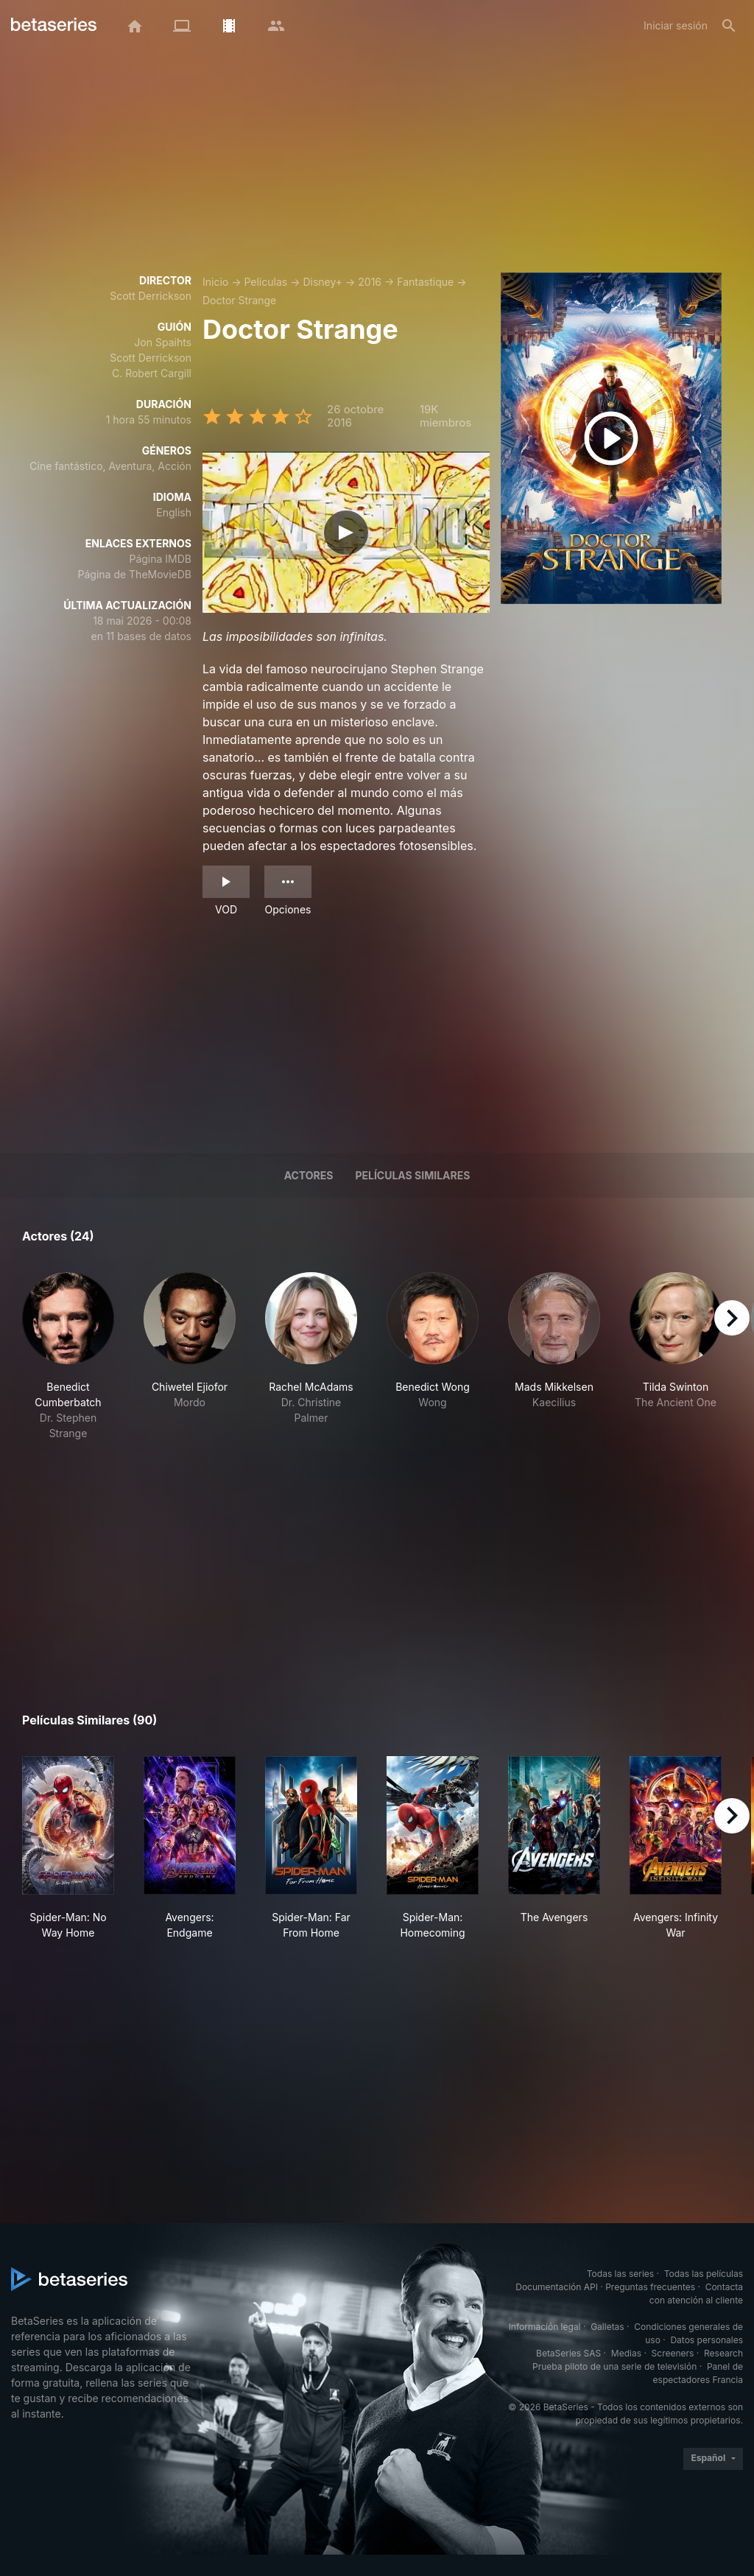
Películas (265, 282)
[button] (68, 1356)
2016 (369, 282)
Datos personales (706, 2339)
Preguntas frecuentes (650, 2286)
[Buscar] (729, 25)
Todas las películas (703, 2273)
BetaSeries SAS (568, 2353)
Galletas (607, 2326)
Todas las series (620, 2273)
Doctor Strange (239, 300)
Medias (626, 2353)
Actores (309, 1175)
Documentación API (556, 2286)
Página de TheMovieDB (134, 574)
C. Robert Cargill (151, 373)
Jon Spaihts (162, 342)
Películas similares (412, 1175)
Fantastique (425, 282)
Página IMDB (160, 558)
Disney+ (322, 282)
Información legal (545, 2326)
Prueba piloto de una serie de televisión (614, 2366)
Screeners (673, 2353)
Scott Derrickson (150, 295)
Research (723, 2353)
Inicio (215, 282)
